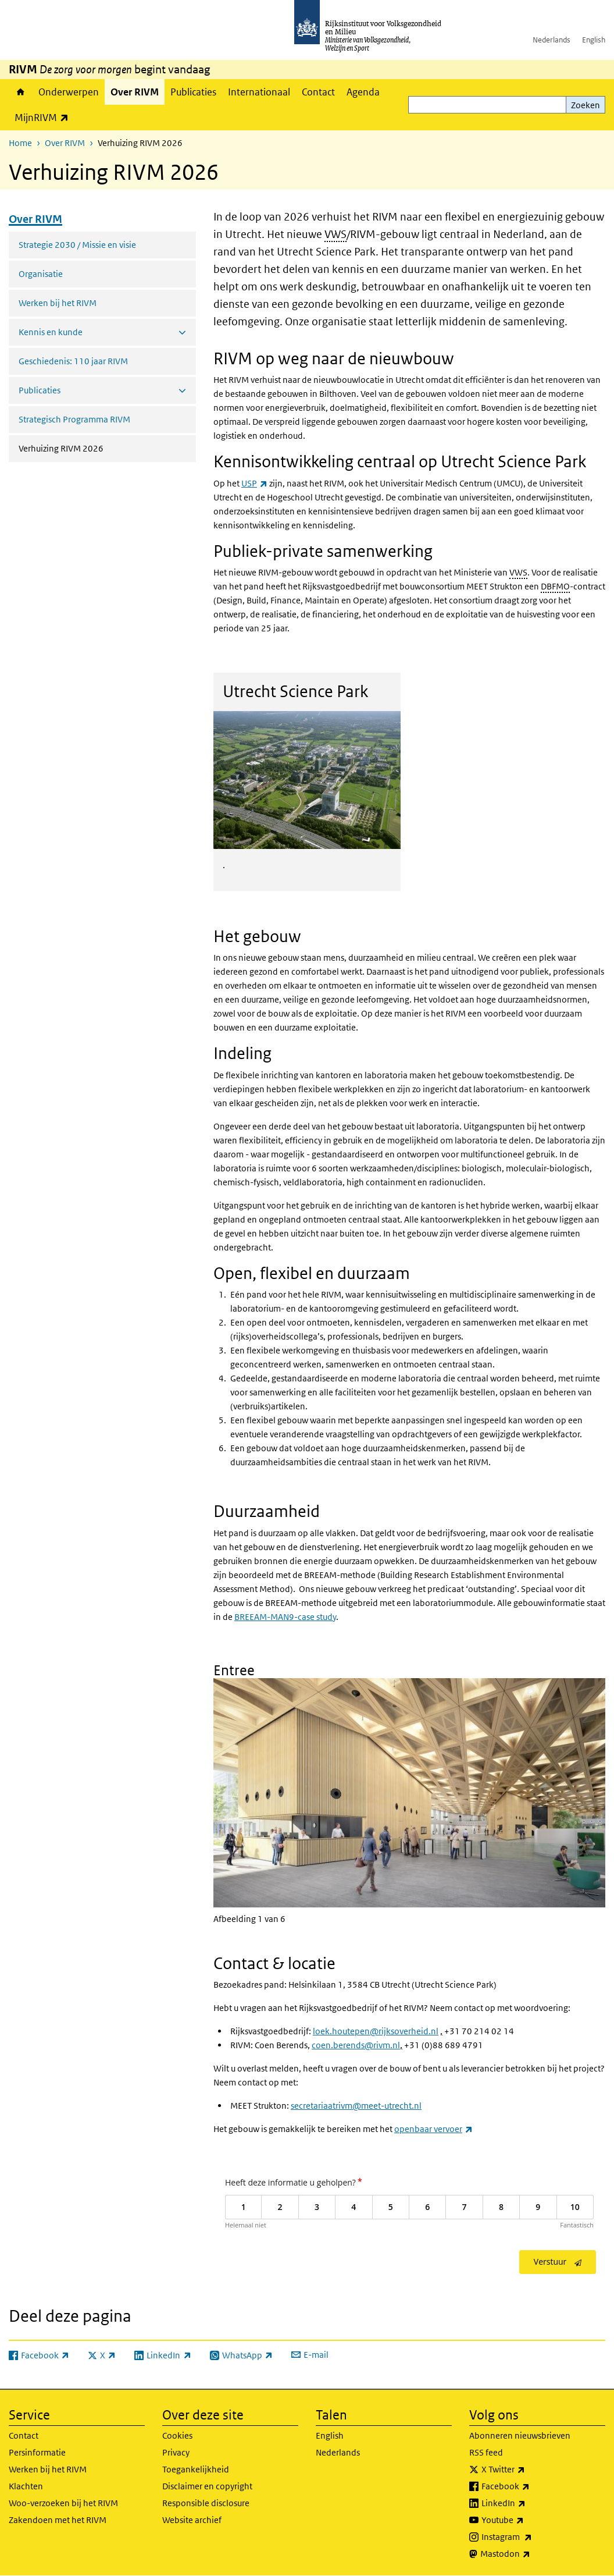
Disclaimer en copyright (207, 2486)
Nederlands (551, 40)
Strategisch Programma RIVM (74, 419)
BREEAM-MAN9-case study (285, 1616)
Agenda (363, 92)
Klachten (26, 2486)
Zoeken (585, 105)
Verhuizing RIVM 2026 (92, 447)
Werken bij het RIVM (58, 302)
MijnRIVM (44, 117)
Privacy (176, 2452)
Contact (318, 92)
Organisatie (41, 273)
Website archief (192, 2519)
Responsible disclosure (205, 2503)
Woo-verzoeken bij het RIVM (63, 2503)
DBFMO (555, 586)
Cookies (177, 2435)
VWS (335, 234)
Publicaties (193, 92)
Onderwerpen (68, 92)
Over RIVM (134, 92)
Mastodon (530, 2554)
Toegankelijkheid (195, 2469)
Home (21, 92)
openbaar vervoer (433, 2128)
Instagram (532, 2537)
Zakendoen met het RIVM (57, 2519)
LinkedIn (529, 2503)
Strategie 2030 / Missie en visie (77, 244)
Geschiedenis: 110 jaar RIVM (73, 361)
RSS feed (486, 2452)
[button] (409, 1784)
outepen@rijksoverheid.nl (387, 2031)
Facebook (531, 2486)
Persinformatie (37, 2452)
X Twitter (528, 2469)
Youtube (528, 2520)
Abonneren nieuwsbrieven (519, 2435)
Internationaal (259, 92)
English (593, 40)
